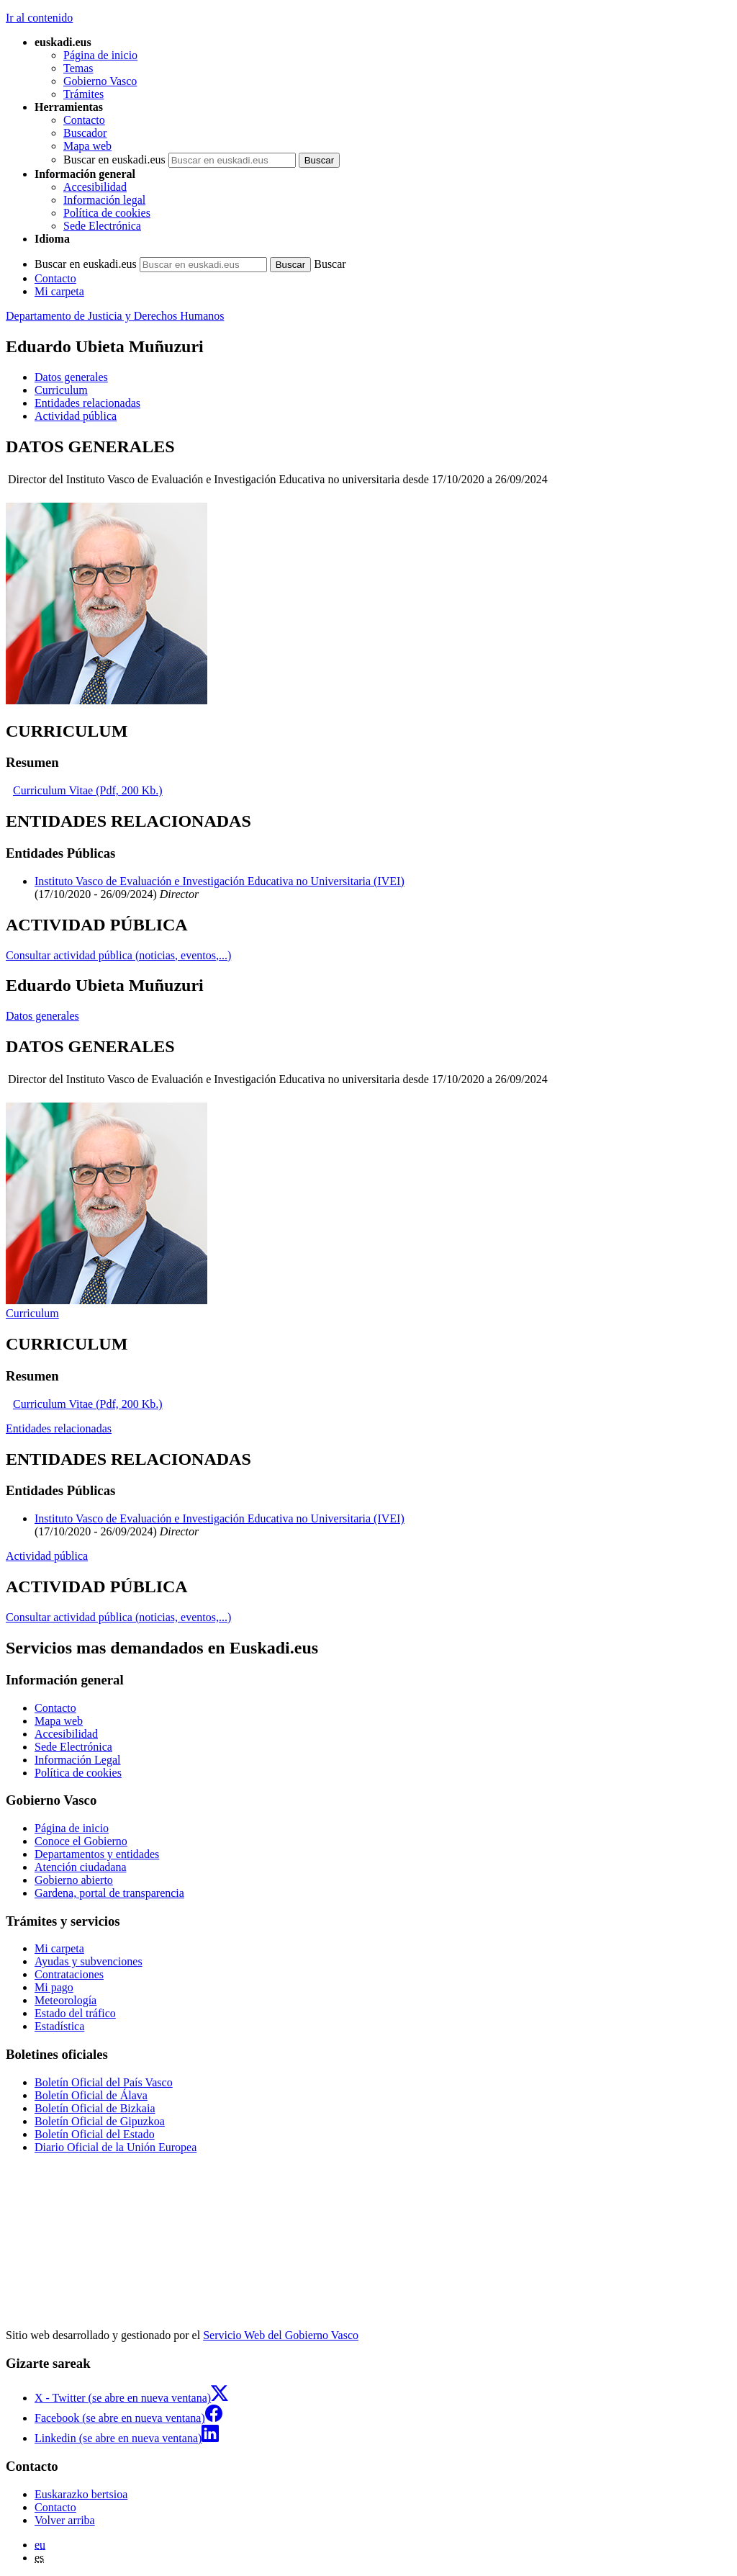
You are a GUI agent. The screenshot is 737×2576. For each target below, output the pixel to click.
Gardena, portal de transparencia (109, 1893)
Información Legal (78, 1760)
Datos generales (42, 1016)
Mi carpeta (59, 291)
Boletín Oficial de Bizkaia (95, 2108)
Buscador (85, 133)
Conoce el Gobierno (81, 1841)
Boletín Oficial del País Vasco (104, 2082)
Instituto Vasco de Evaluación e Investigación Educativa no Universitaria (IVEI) (219, 881)
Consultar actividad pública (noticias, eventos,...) (118, 955)
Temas (78, 68)
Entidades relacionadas (59, 1428)
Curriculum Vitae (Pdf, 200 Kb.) (88, 790)
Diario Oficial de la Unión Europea (115, 2147)
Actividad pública (47, 1556)
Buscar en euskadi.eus (114, 159)
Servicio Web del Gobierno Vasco (280, 2335)
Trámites (83, 94)
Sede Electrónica (102, 226)
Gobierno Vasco (100, 81)
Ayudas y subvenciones (89, 1961)
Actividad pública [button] (76, 416)
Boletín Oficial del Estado (95, 2134)
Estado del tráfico (75, 2013)
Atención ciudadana (81, 1867)
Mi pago (54, 1987)
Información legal (104, 200)
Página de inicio (100, 55)
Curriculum (32, 1313)
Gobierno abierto (74, 1880)
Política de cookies (106, 213)
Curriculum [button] (61, 390)
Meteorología (65, 2000)
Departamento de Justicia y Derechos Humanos (115, 316)
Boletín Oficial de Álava (91, 2095)
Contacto (84, 120)
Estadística (59, 2026)
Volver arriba (65, 2520)
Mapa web (87, 146)
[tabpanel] (368, 572)
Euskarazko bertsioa (81, 2494)
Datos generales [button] (71, 377)
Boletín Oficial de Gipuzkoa (100, 2121)
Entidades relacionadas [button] (87, 403)
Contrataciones (69, 1974)
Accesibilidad (95, 187)
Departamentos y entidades (97, 1854)
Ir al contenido (39, 18)
